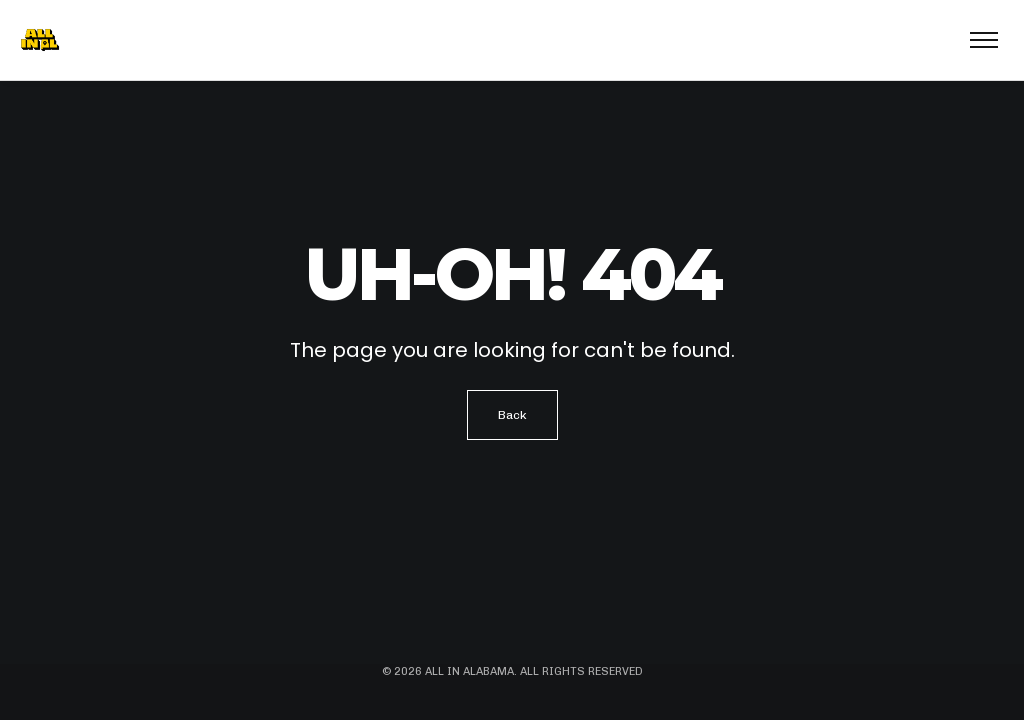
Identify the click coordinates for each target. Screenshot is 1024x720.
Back (512, 415)
